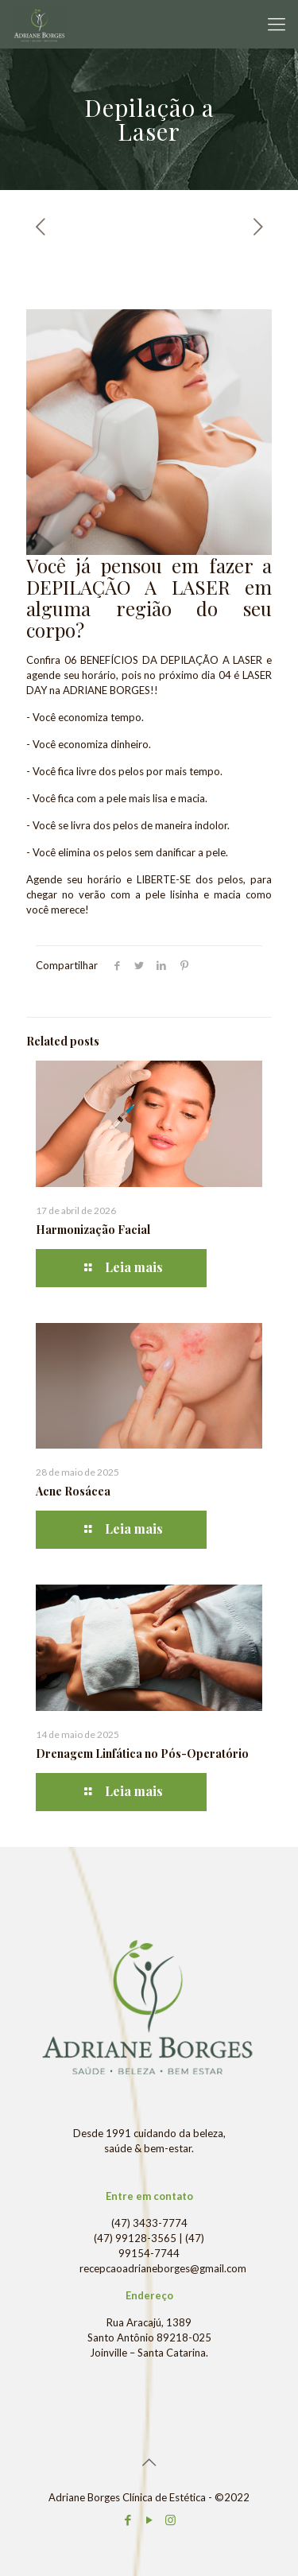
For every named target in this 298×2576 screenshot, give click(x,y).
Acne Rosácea (73, 1491)
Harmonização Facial (93, 1229)
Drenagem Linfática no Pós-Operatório (142, 1753)
